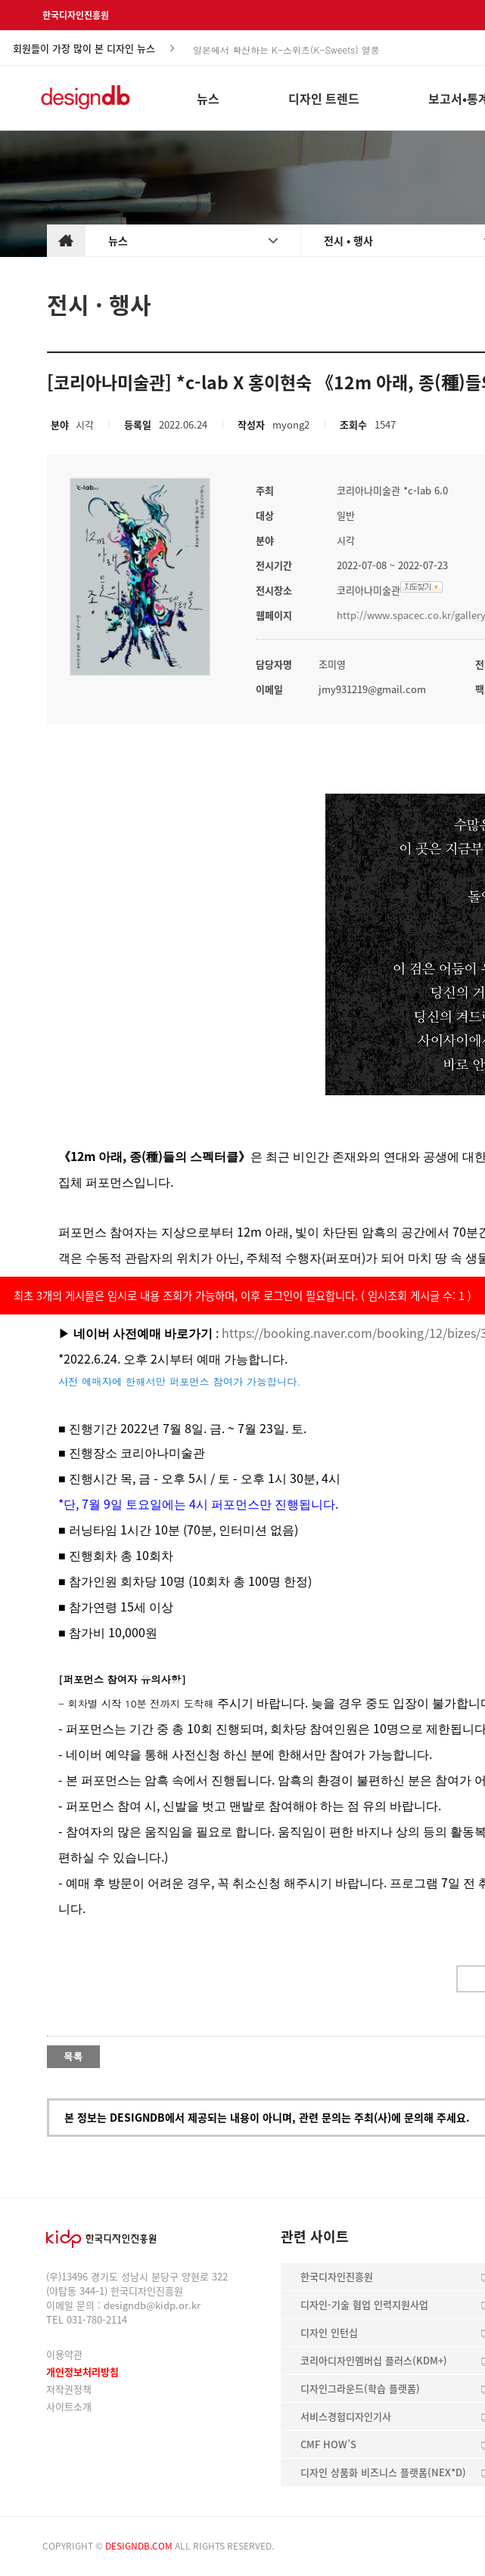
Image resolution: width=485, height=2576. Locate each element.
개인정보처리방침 (82, 2371)
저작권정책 (69, 2389)
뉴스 (118, 240)
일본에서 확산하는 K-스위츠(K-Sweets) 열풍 (286, 48)
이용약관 (64, 2354)
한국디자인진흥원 (75, 15)
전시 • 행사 (348, 240)
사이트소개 (69, 2406)
